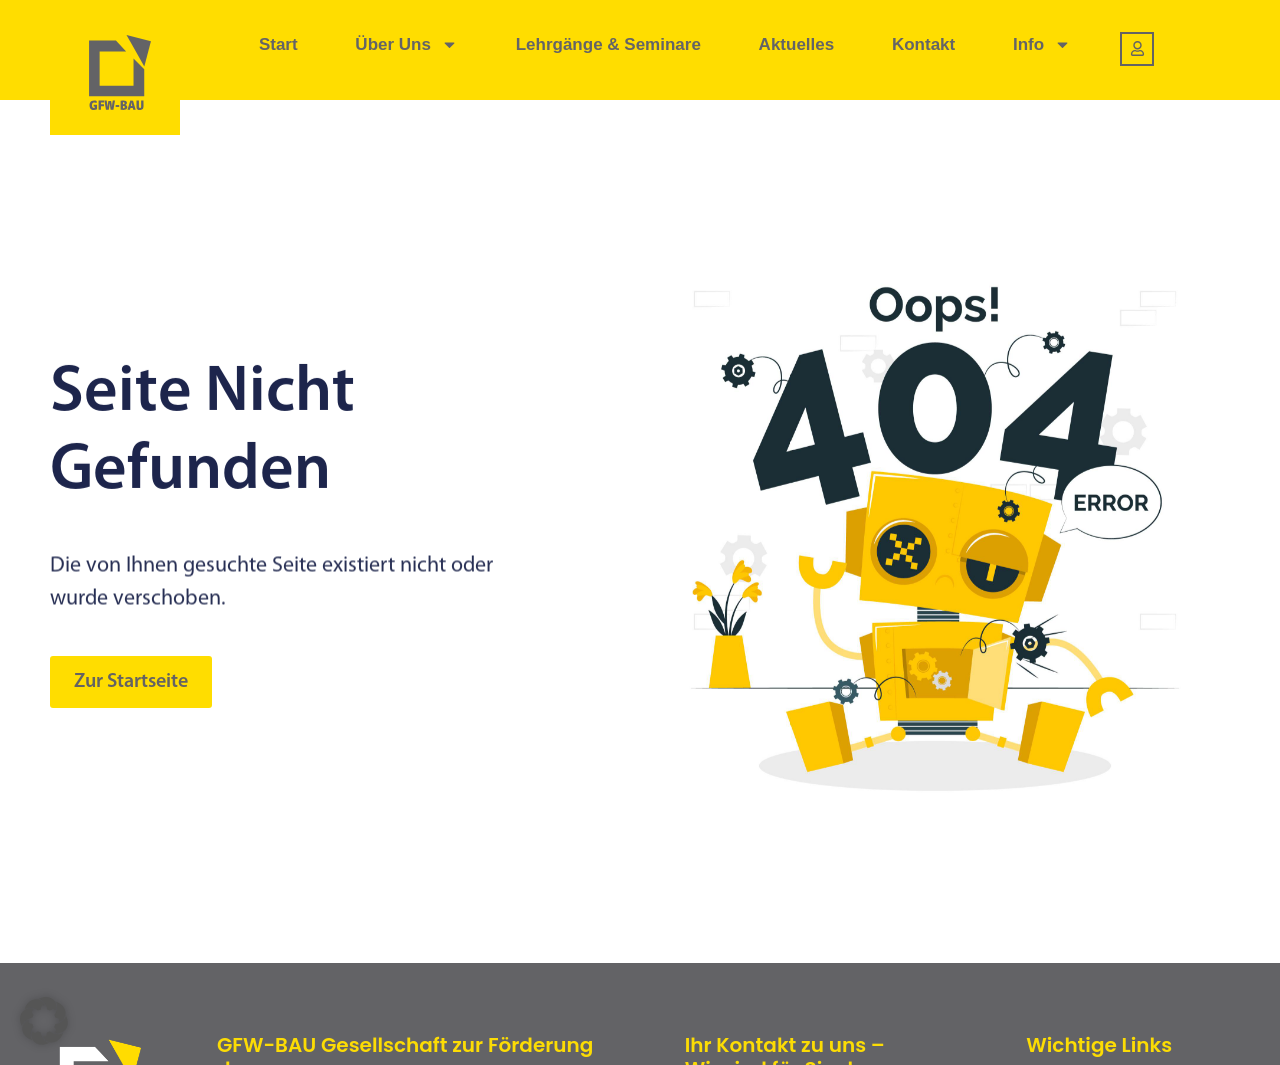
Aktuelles (797, 44)
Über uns (406, 44)
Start (278, 44)
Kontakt (923, 44)
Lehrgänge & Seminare (608, 44)
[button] (44, 1021)
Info (1042, 44)
